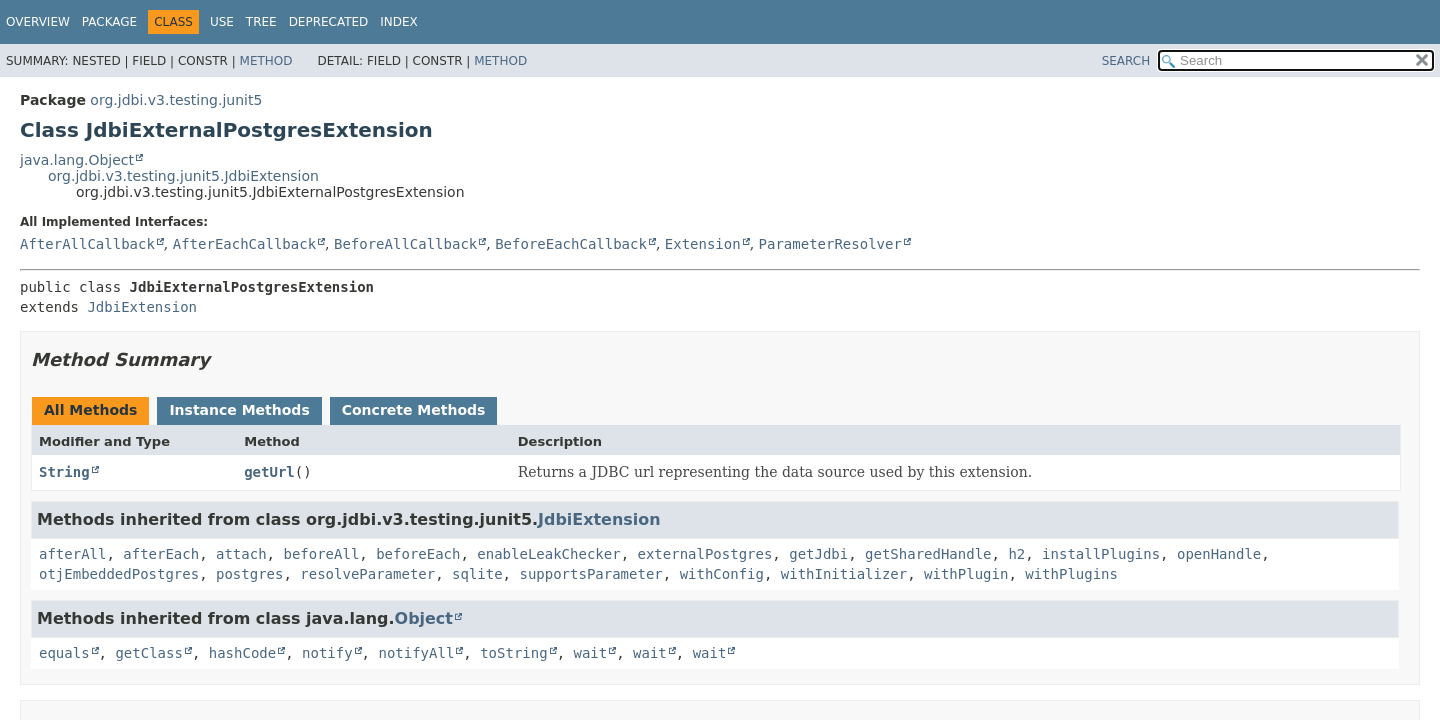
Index (399, 22)
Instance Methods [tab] (239, 410)
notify (327, 653)
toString (513, 653)
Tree (261, 22)
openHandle (1219, 554)
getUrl (269, 472)
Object (424, 618)
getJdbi (818, 554)
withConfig (722, 574)
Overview (38, 22)
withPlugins (1071, 574)
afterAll (72, 554)
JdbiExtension (142, 307)
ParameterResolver (830, 244)
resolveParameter (367, 574)
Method (266, 61)
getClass (148, 653)
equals (64, 653)
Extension (703, 244)
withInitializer (844, 574)
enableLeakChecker (548, 554)
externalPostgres (704, 554)
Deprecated (329, 22)
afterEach (161, 554)
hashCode (242, 653)
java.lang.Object (77, 160)
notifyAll (416, 653)
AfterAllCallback (87, 244)
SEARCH (1126, 61)
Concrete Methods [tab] (414, 410)
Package (109, 22)
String (64, 472)
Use (222, 22)
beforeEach (418, 554)
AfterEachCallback (244, 244)
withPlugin (966, 574)
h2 (1016, 554)
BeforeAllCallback (405, 244)
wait (590, 653)
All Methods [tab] (90, 410)
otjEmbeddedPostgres (119, 574)
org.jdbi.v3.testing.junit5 (176, 100)
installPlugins (1101, 554)
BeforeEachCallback (571, 244)
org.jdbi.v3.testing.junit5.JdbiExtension (183, 176)
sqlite (477, 574)
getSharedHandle (928, 554)
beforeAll (321, 554)
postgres (249, 574)
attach (241, 554)
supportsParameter (590, 574)
